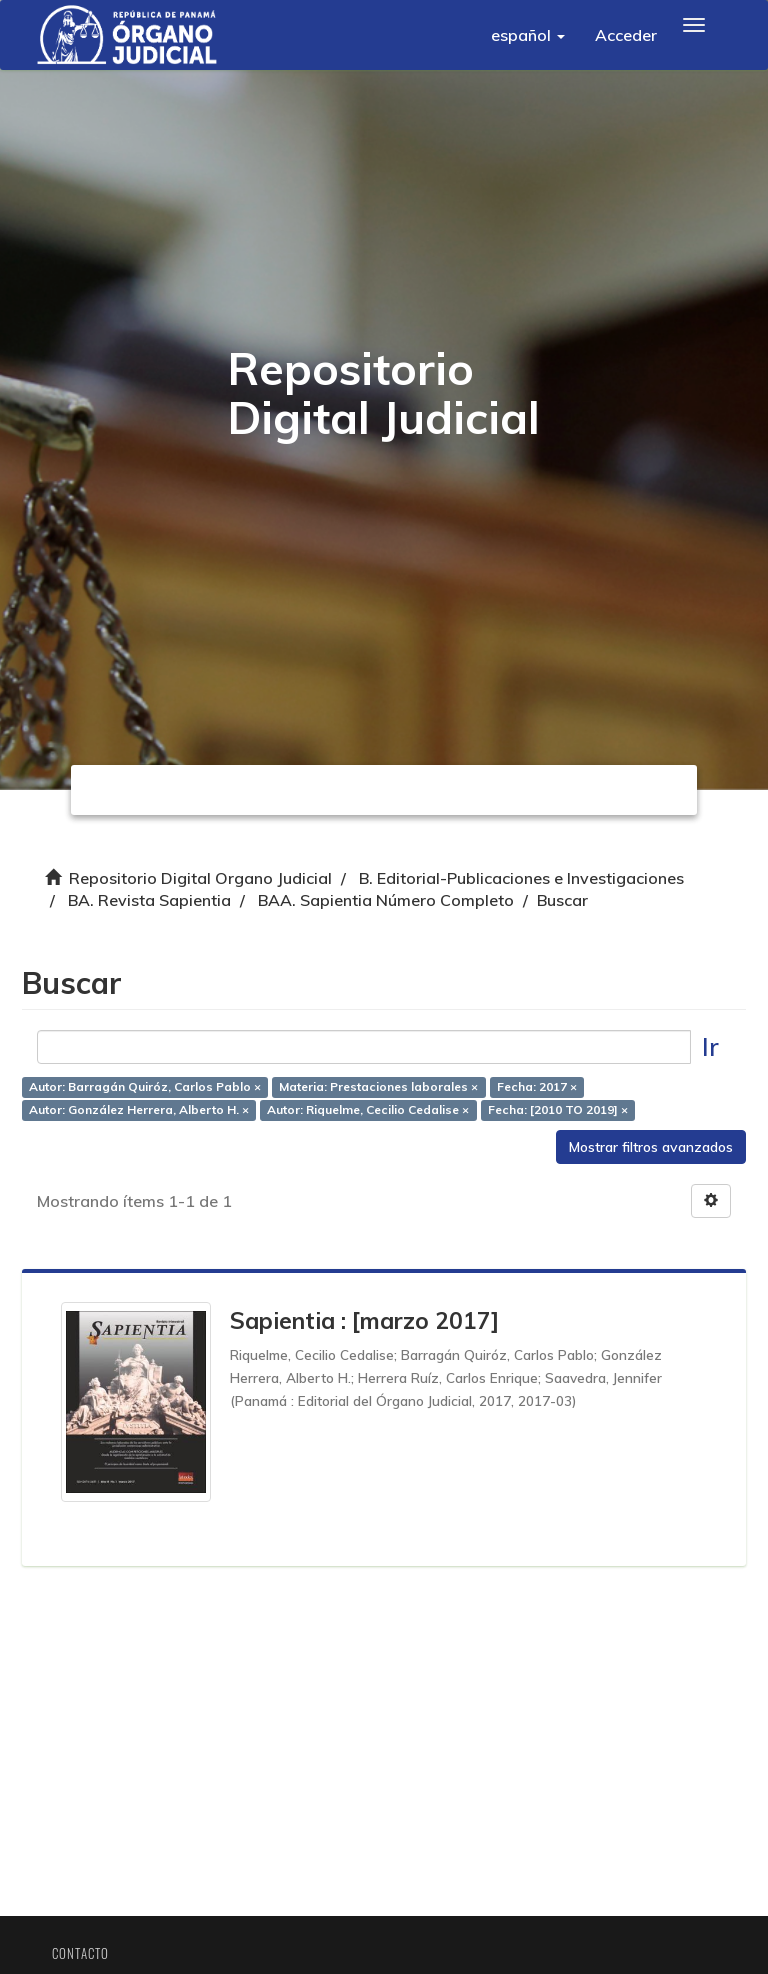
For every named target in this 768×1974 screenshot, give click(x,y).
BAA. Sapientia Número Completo (386, 900)
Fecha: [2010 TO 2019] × (561, 1112)
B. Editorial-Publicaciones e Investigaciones (521, 878)
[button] (528, 35)
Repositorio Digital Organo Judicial (200, 878)
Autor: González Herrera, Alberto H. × (142, 1112)
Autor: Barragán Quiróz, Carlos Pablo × (148, 1089)
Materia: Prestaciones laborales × (382, 1089)
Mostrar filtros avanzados (648, 1150)
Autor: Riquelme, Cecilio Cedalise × (372, 1112)
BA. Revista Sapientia (149, 900)
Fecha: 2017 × (540, 1089)
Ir (707, 1049)
